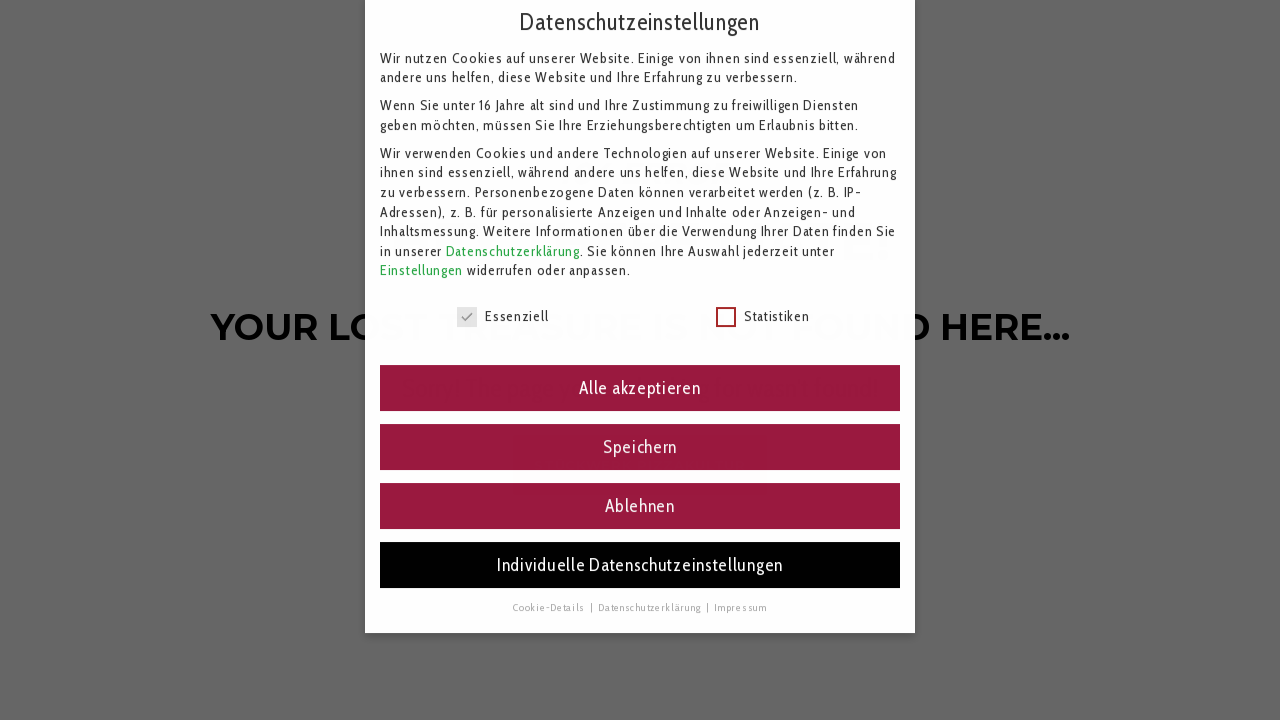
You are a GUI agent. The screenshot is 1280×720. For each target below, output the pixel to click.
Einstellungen (421, 257)
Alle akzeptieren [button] (639, 374)
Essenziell (502, 303)
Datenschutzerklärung (513, 237)
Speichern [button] (640, 433)
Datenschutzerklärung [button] (651, 593)
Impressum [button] (740, 593)
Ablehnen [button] (640, 492)
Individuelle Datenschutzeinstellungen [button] (640, 551)
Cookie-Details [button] (550, 593)
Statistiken (763, 303)
